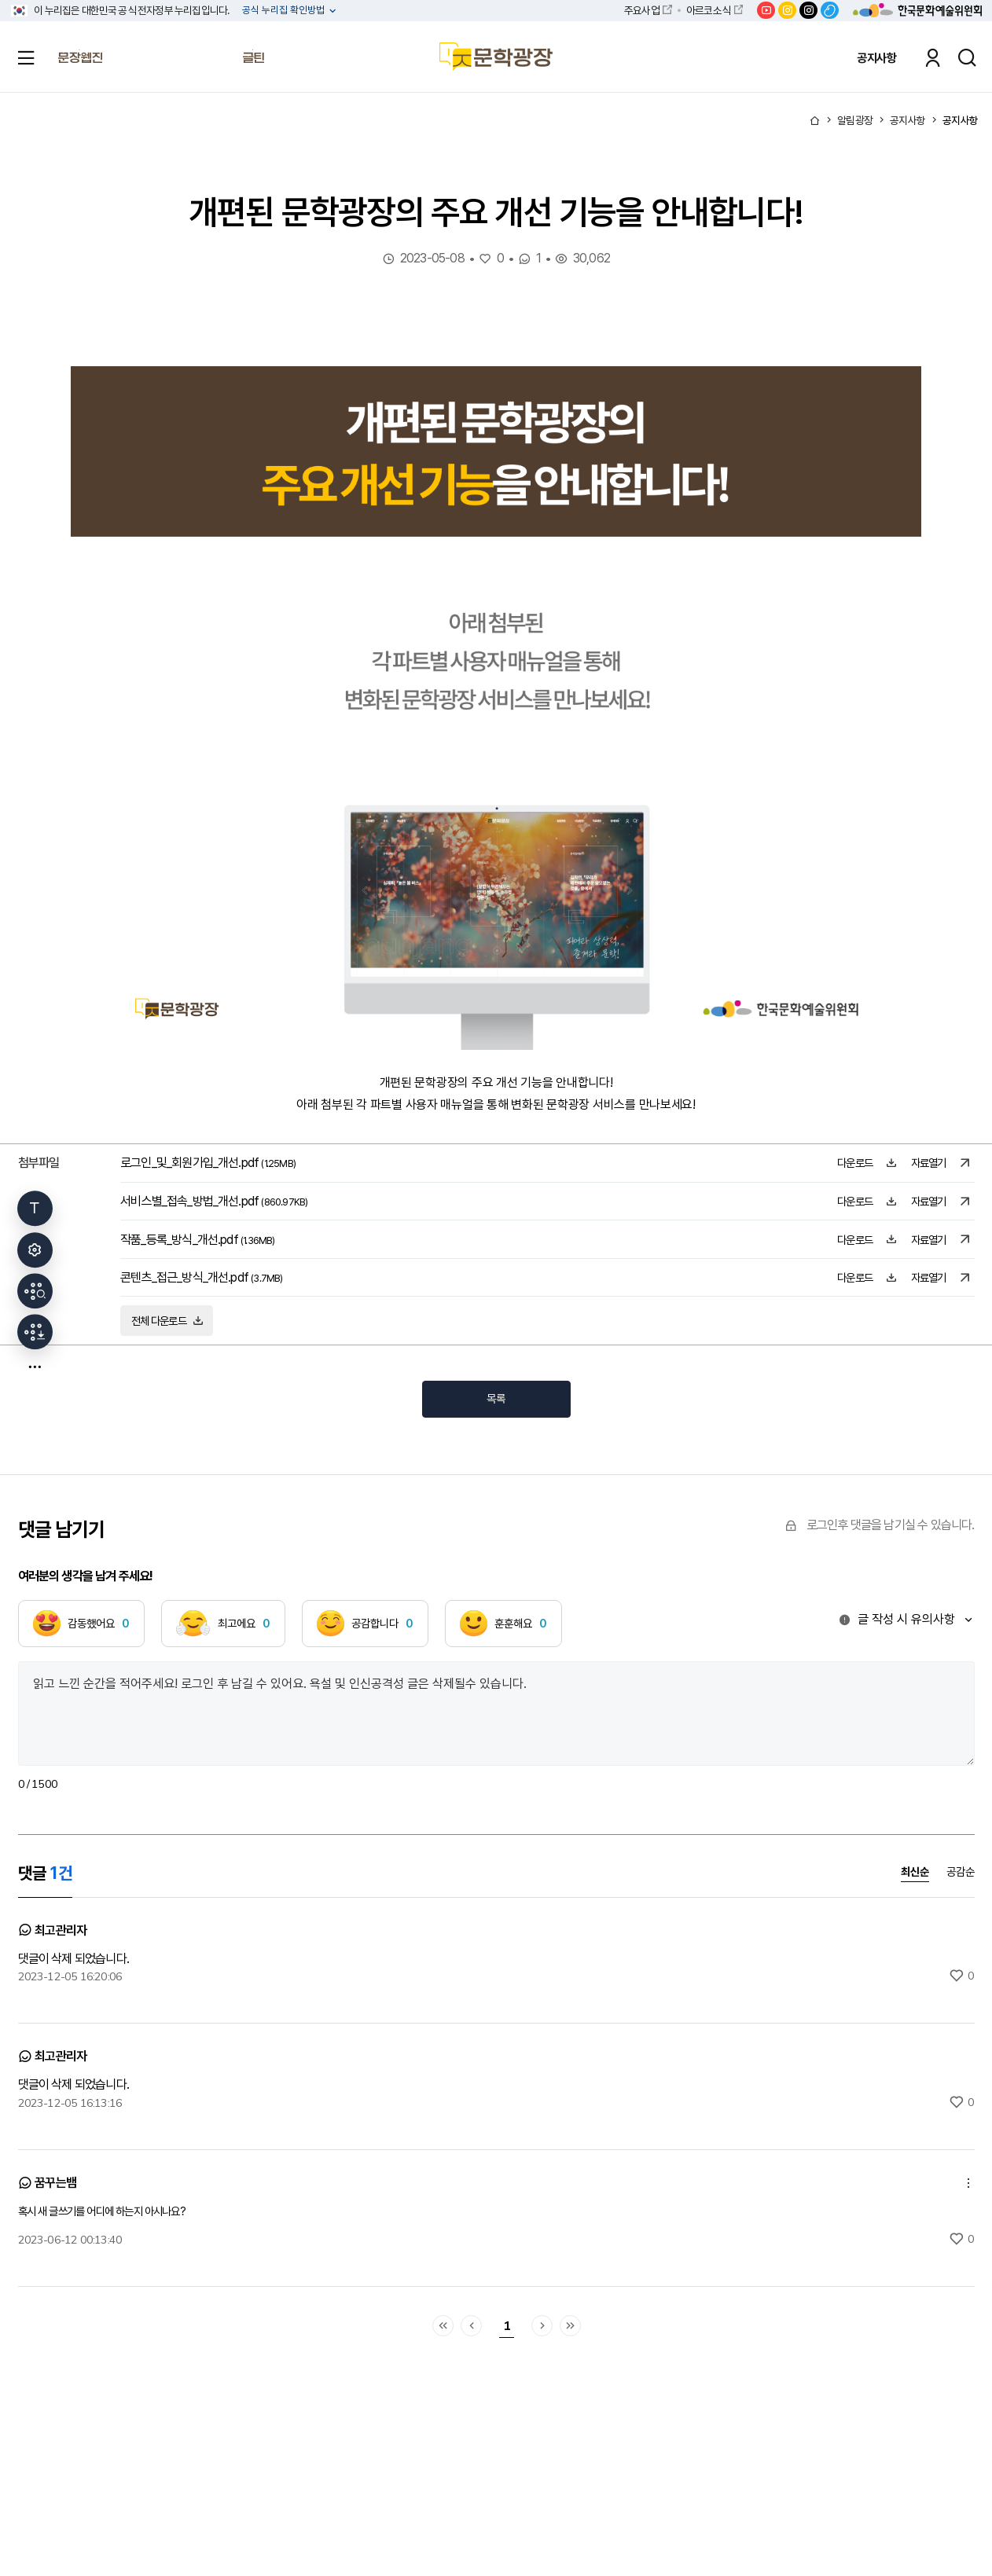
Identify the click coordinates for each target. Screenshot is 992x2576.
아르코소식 (708, 10)
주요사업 (641, 10)
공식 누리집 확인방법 (284, 11)
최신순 (915, 1872)
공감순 (960, 1871)
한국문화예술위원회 (917, 10)
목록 (496, 1398)
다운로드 (866, 1162)
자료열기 (940, 1162)
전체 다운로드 (167, 1320)
